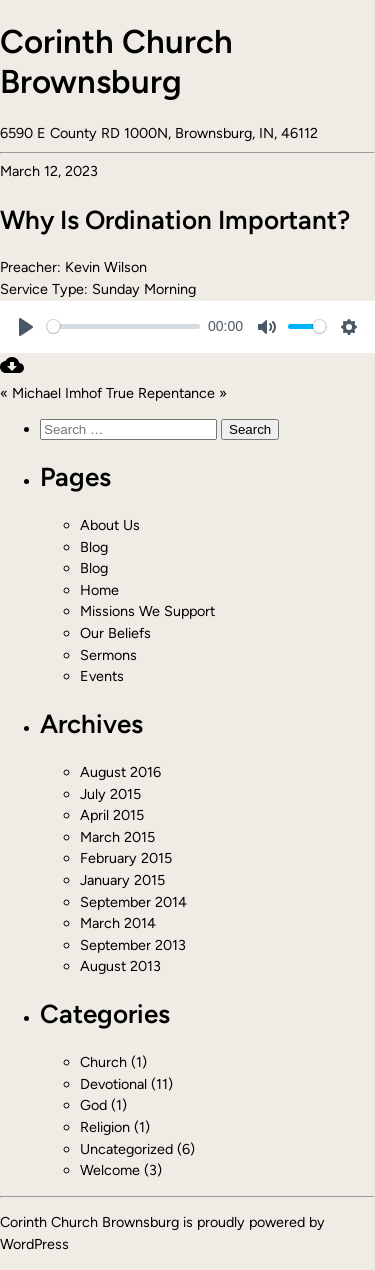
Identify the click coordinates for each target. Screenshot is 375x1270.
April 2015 (112, 815)
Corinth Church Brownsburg (116, 61)
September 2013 (133, 945)
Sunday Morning (144, 289)
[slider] (123, 326)
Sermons (108, 655)
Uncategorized (126, 1149)
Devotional (113, 1084)
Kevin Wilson (106, 267)
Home (99, 590)
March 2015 (117, 837)
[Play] (26, 327)
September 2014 (133, 902)
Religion (105, 1127)
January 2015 (122, 880)
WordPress (34, 1244)
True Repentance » (166, 393)
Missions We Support (147, 611)
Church (103, 1062)
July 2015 (110, 794)
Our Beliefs (115, 633)
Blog (94, 547)
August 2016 (120, 772)
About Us (110, 525)
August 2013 (120, 966)
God (93, 1105)
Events (102, 676)
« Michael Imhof (51, 393)
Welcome (110, 1170)
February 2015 (126, 858)
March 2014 (118, 923)
